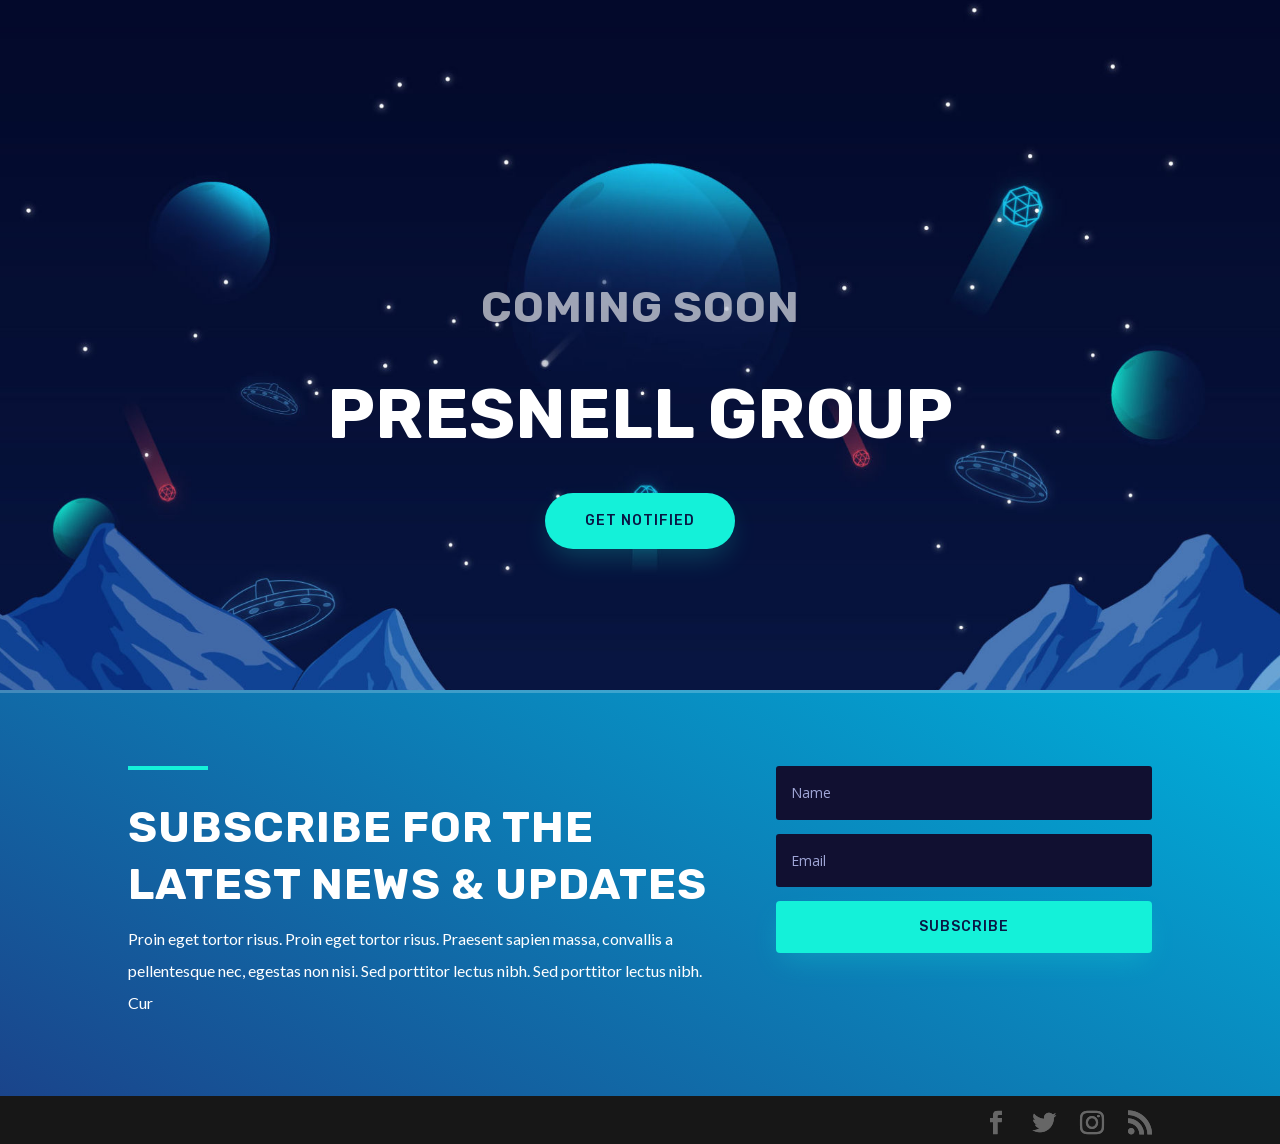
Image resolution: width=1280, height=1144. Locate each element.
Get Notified (640, 520)
